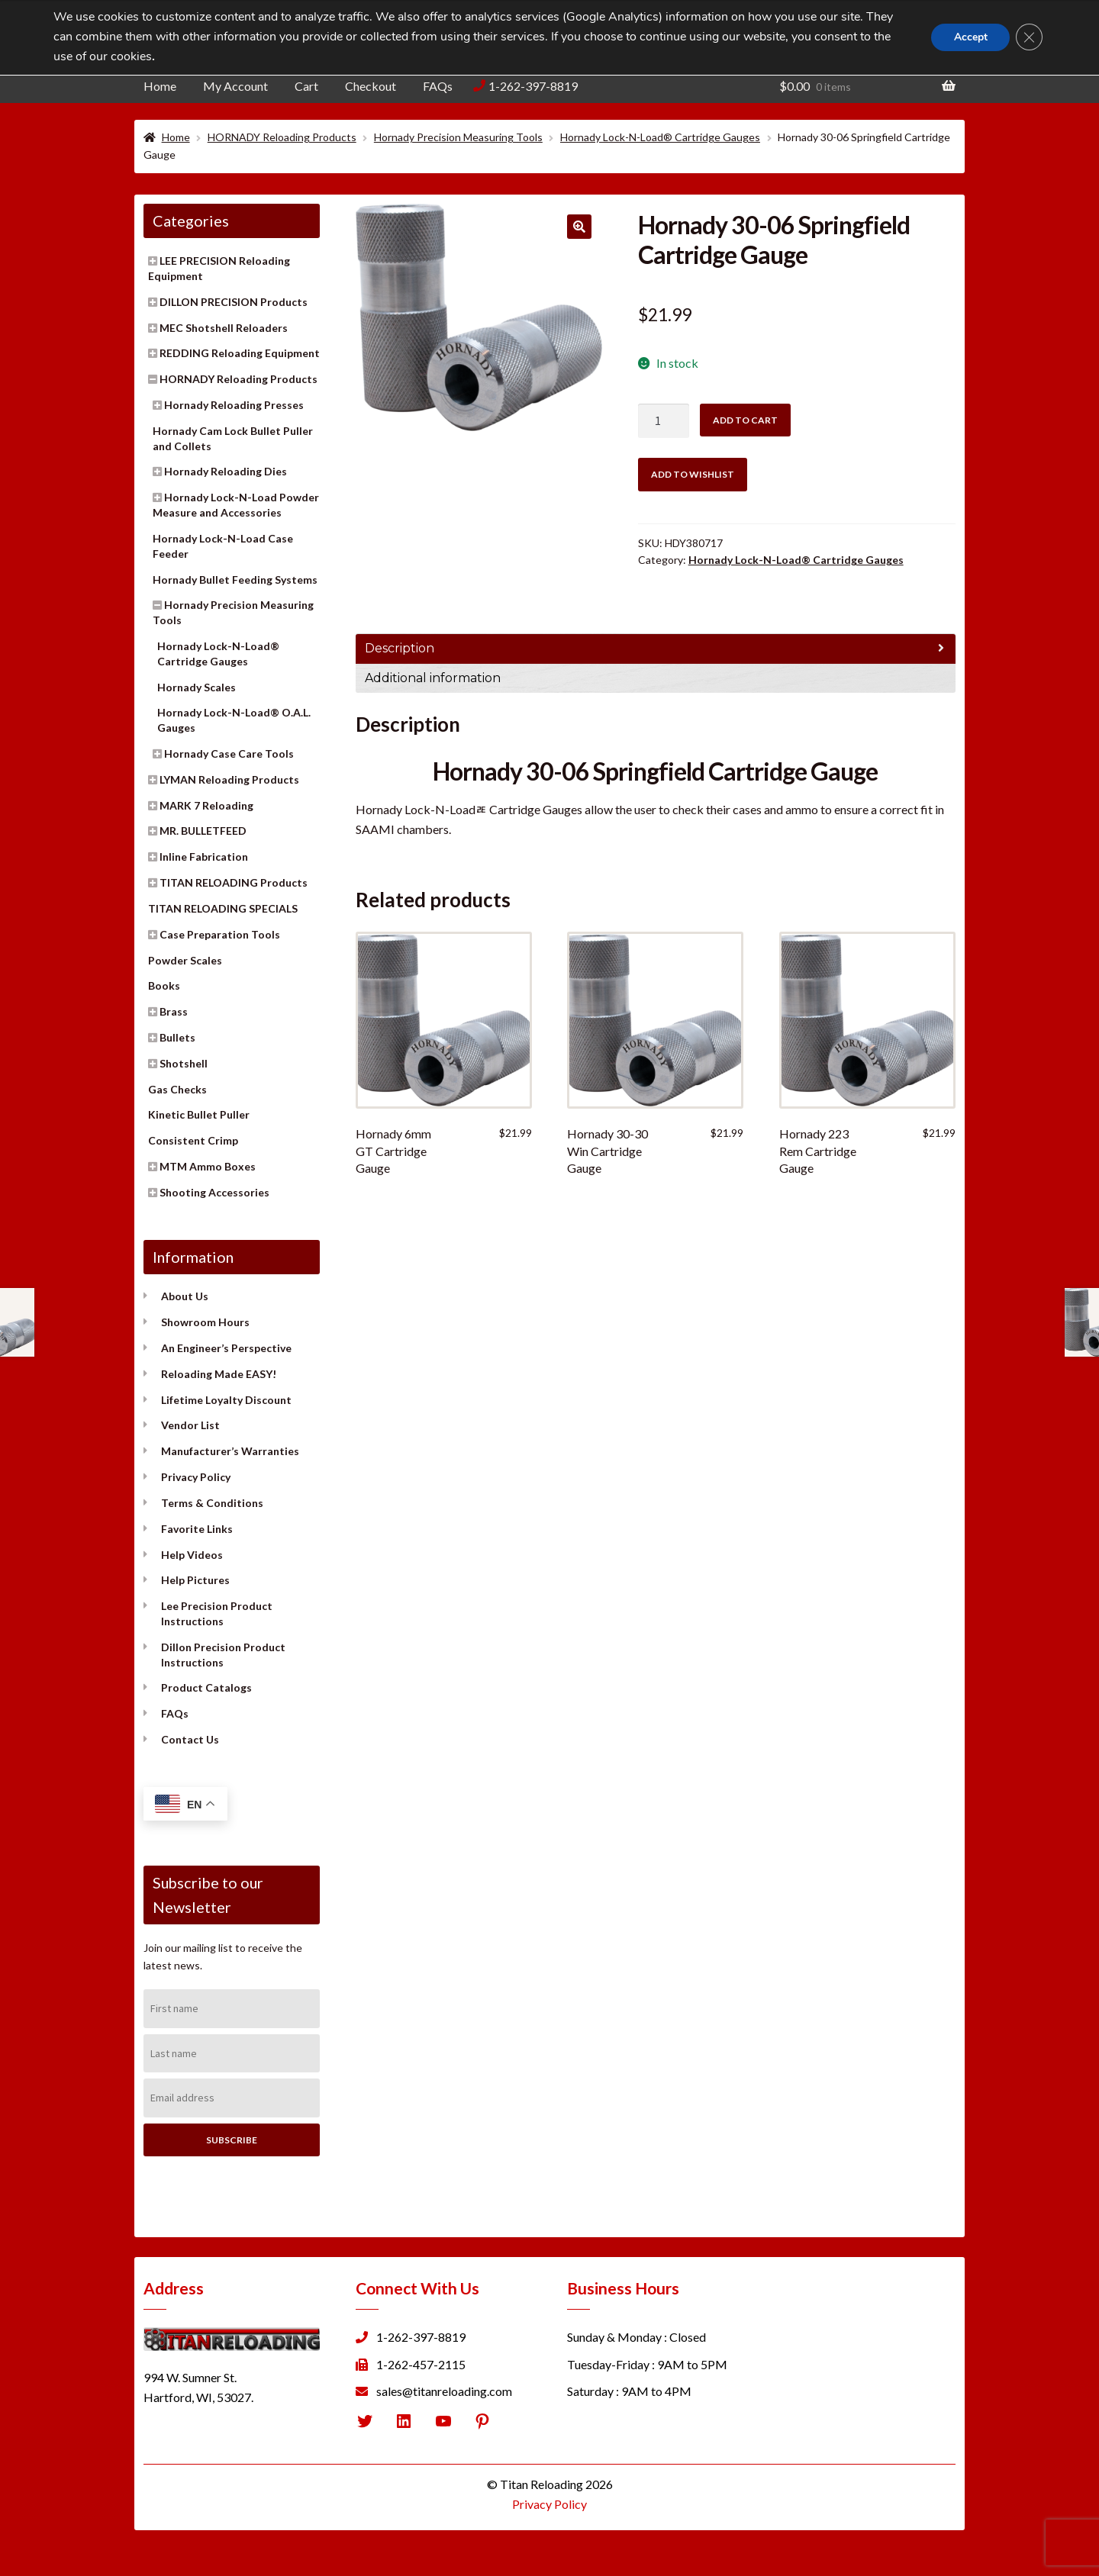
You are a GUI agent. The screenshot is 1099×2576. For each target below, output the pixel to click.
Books (164, 985)
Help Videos (192, 1554)
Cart (306, 86)
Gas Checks (177, 1089)
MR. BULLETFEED (203, 830)
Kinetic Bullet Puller (199, 1114)
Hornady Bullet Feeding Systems (235, 579)
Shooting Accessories (214, 1192)
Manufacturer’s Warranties (230, 1450)
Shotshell (184, 1063)
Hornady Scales (196, 687)
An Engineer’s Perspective (226, 1347)
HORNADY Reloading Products (282, 136)
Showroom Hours (205, 1321)
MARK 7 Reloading (206, 805)
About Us (184, 1296)
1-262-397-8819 (533, 86)
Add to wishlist (692, 474)
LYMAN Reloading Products (229, 779)
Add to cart (745, 420)
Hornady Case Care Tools (229, 753)
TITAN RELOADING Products (234, 882)
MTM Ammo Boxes (208, 1166)
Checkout (370, 86)
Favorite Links (197, 1528)
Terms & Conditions (212, 1502)
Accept (969, 37)
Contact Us (190, 1739)
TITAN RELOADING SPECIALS (223, 908)
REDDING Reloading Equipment (240, 352)
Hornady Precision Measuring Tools (458, 136)
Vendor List (190, 1424)
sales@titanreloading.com (444, 2391)
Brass (174, 1011)
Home (159, 86)
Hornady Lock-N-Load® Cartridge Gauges (660, 136)
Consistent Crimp (193, 1140)
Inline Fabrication (204, 856)
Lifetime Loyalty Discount (226, 1399)
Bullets (177, 1037)
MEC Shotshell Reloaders (224, 327)
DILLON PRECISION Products (234, 301)
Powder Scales (185, 960)
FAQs (438, 86)
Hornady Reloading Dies (225, 471)
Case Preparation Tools (220, 934)
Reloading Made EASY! (218, 1373)
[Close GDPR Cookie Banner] (1029, 37)
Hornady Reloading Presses (234, 404)
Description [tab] (399, 648)
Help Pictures (195, 1579)
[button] (579, 226)
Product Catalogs (206, 1687)
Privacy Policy (195, 1476)
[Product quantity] (664, 421)
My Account (235, 86)
